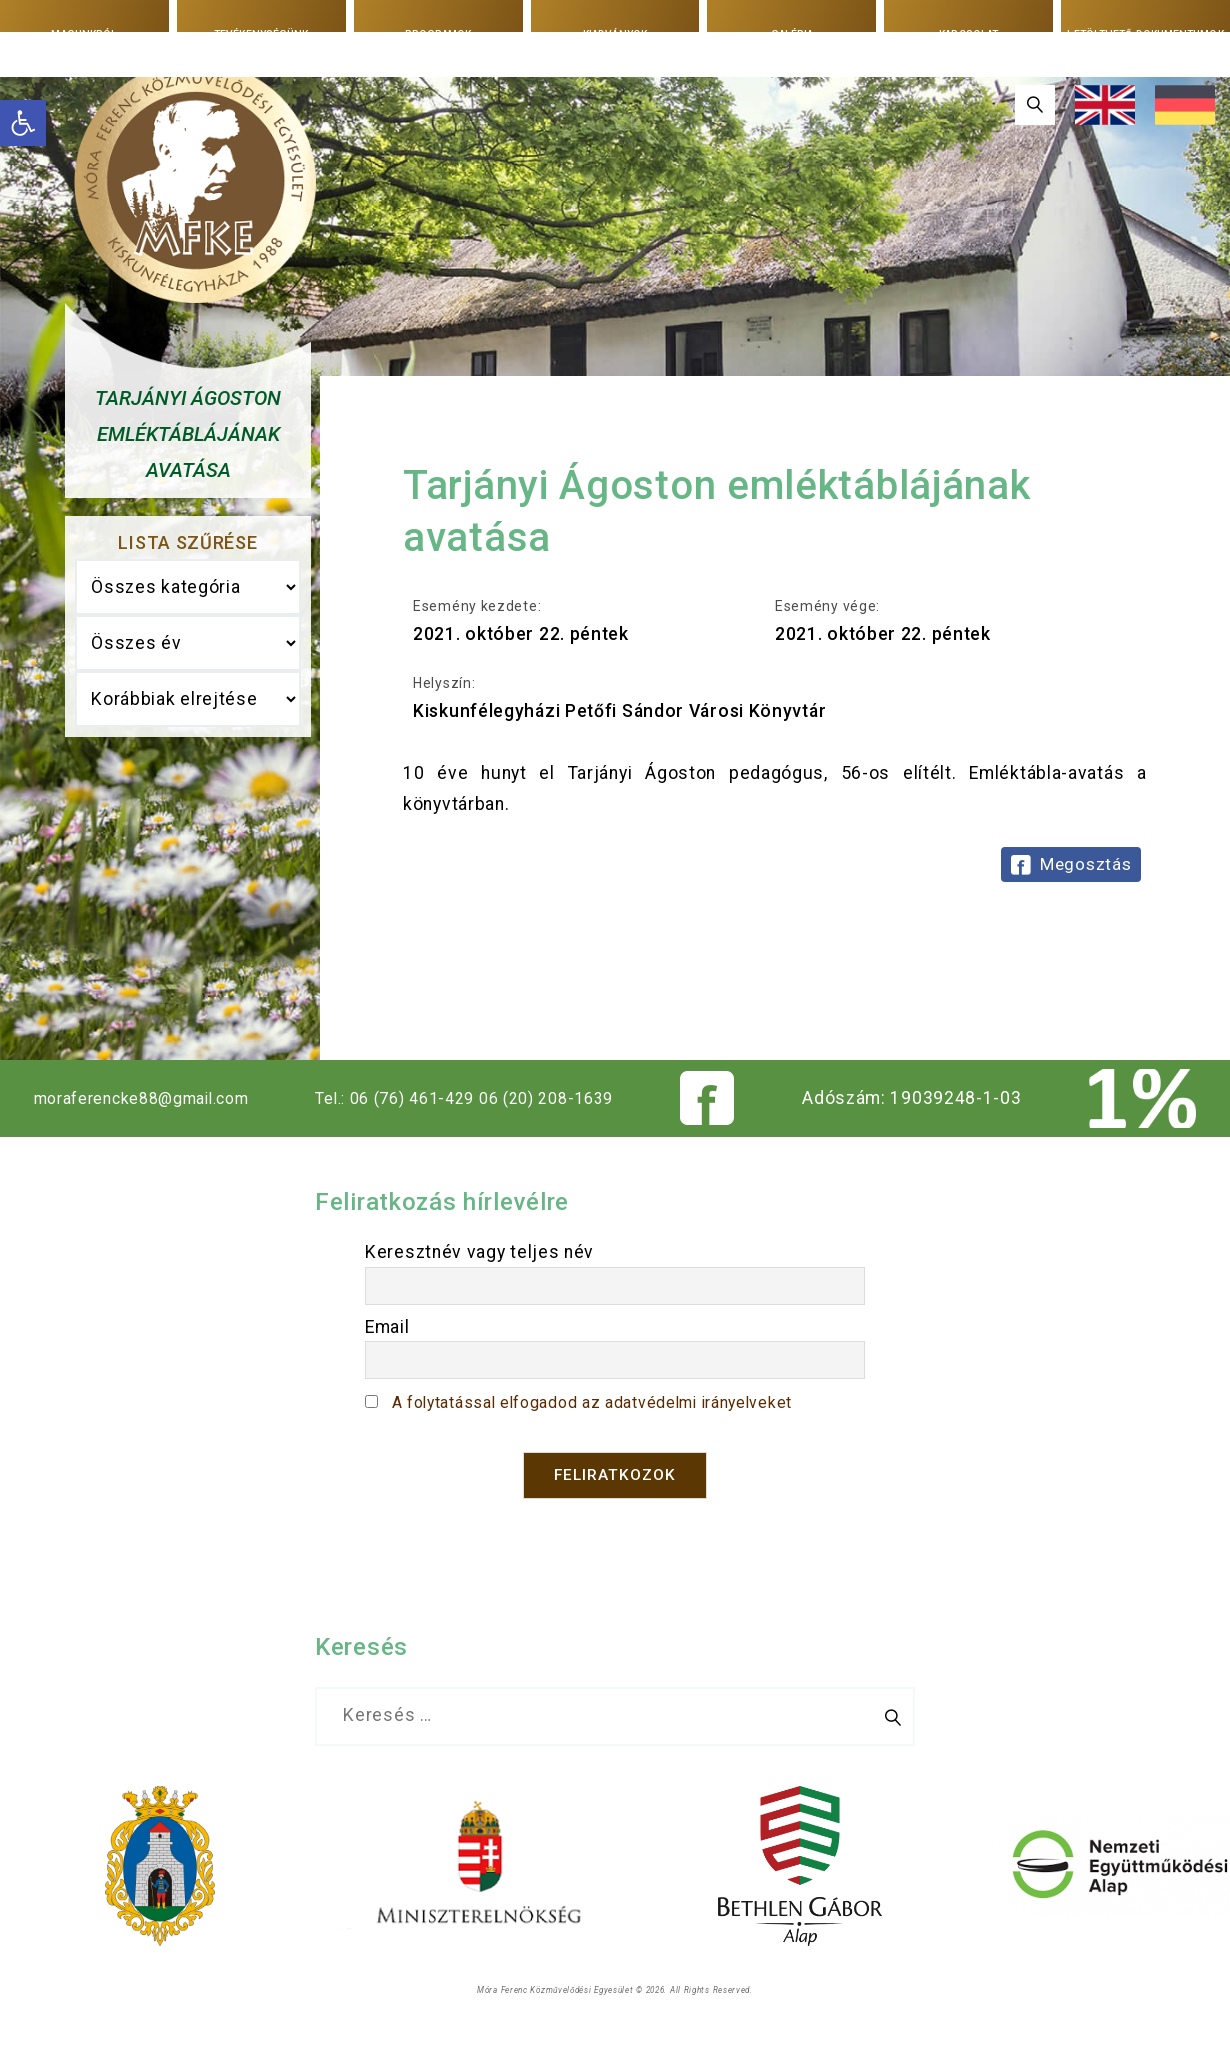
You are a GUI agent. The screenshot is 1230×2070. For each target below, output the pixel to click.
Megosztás (1085, 864)
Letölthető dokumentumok (1145, 34)
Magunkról (84, 34)
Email (387, 1366)
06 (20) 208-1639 (570, 1137)
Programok (437, 34)
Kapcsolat (969, 34)
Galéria (791, 34)
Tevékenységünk (261, 34)
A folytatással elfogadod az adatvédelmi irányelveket (615, 1441)
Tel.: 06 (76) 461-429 (405, 1137)
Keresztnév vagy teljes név (479, 1291)
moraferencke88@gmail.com (146, 1137)
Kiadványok (615, 34)
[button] (23, 123)
